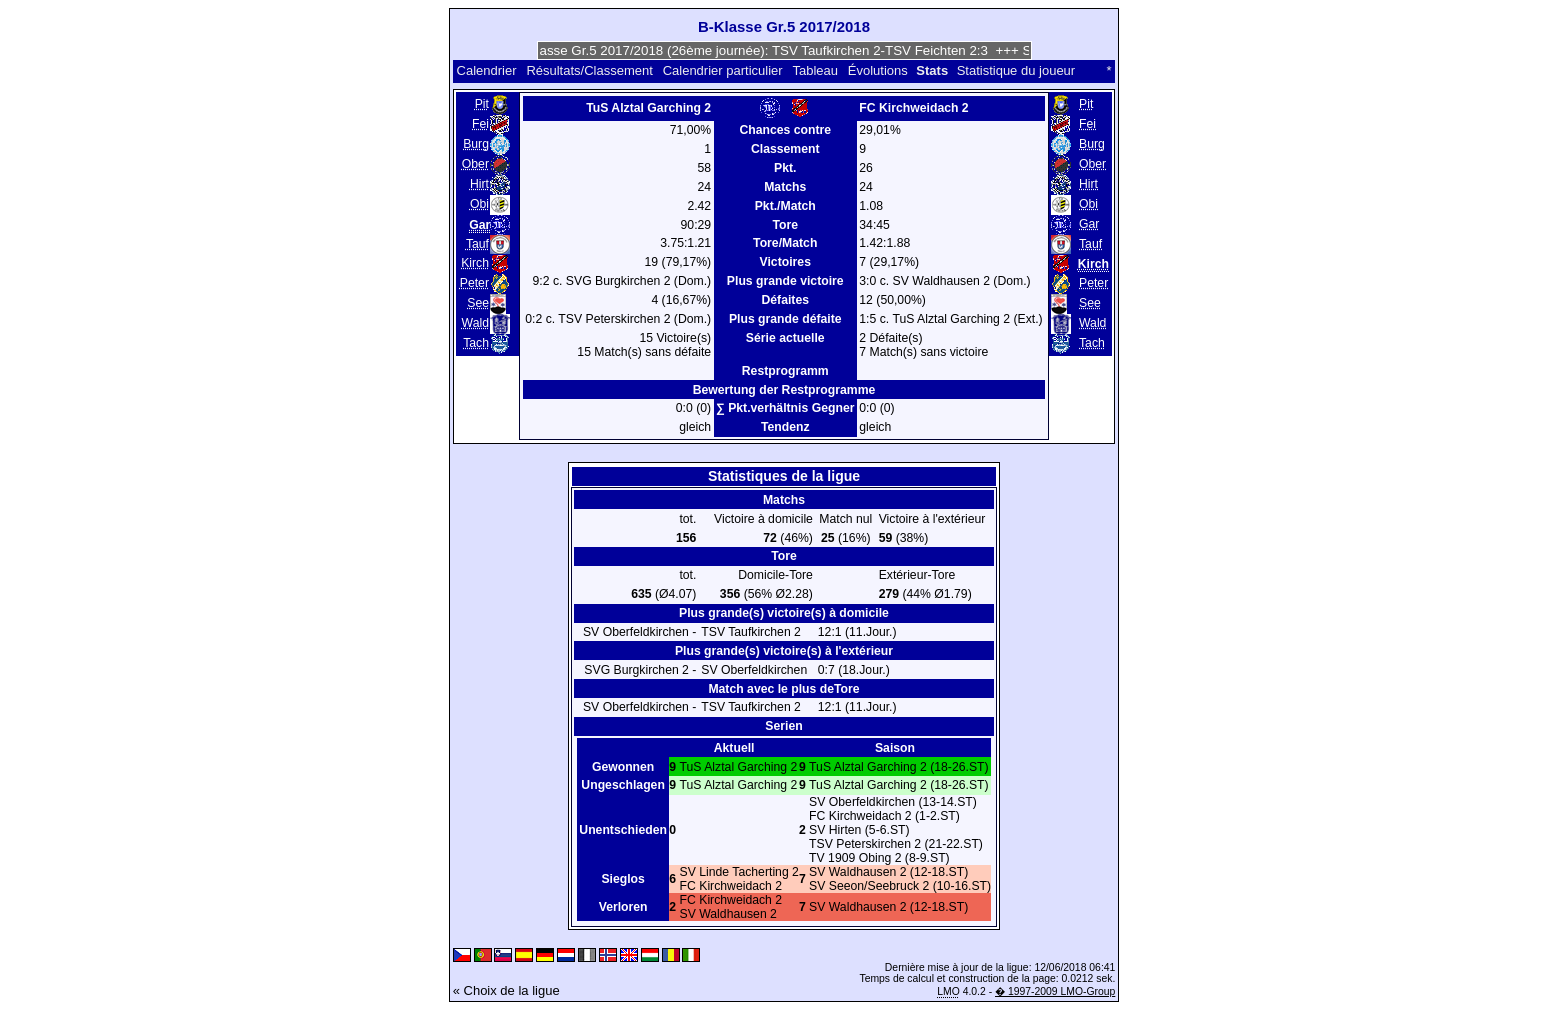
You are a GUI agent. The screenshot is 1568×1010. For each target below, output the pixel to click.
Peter (474, 283)
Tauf (477, 244)
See (478, 303)
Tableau (815, 70)
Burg (476, 144)
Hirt (479, 184)
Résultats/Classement (589, 70)
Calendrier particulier (723, 70)
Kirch (475, 263)
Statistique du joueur (1016, 70)
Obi (479, 204)
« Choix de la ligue (506, 990)
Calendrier (487, 70)
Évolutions (878, 70)
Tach (476, 343)
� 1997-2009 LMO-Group (1055, 991)
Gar (1089, 224)
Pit (482, 104)
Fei (480, 124)
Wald (475, 323)
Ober (475, 164)
